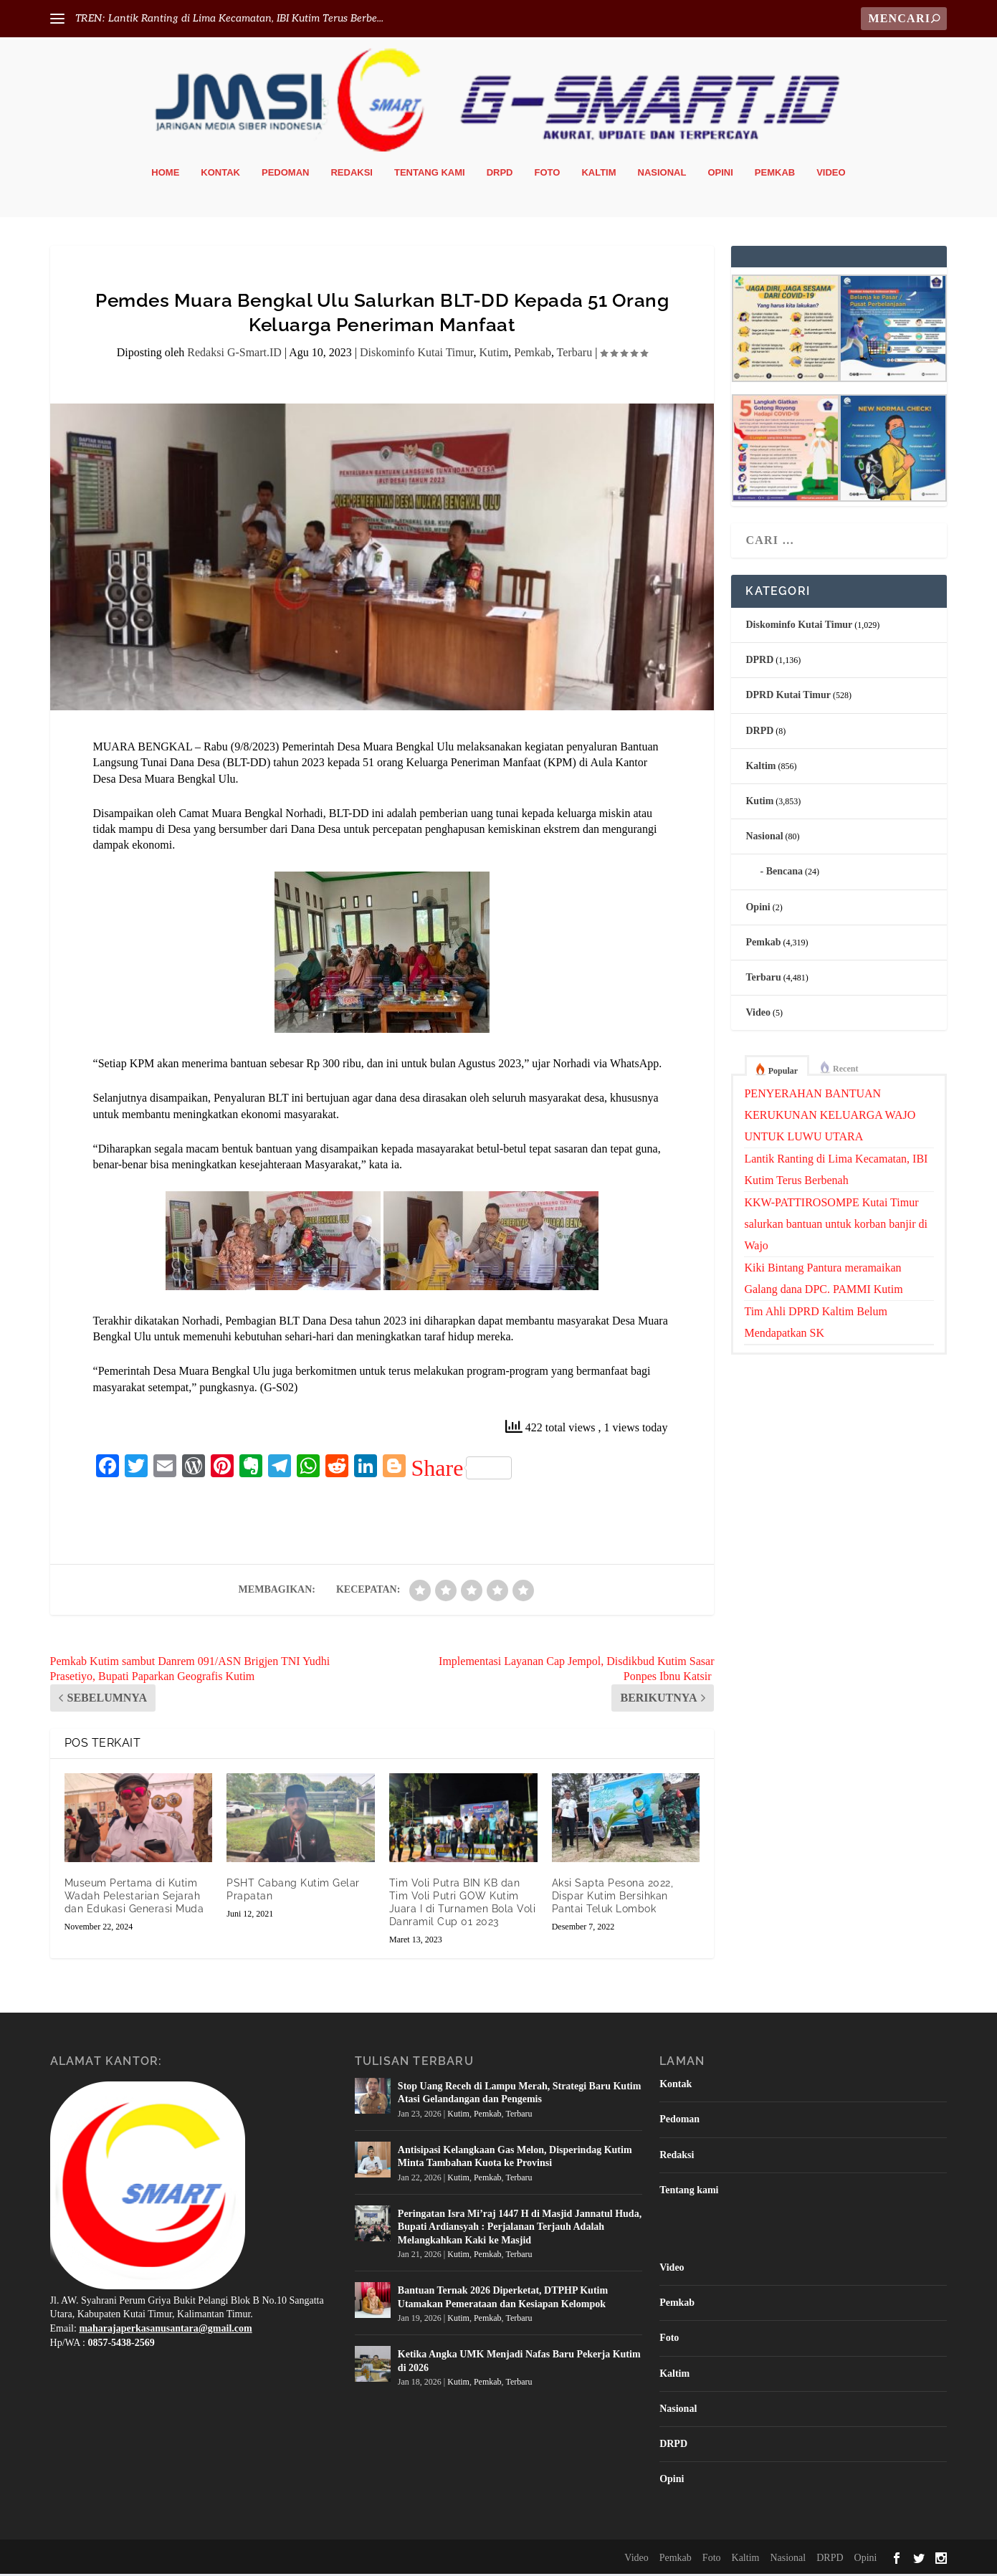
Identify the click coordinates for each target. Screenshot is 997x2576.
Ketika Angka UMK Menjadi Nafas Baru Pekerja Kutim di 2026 (519, 2363)
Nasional (662, 175)
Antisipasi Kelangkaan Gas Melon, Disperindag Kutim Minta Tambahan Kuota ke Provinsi (515, 2159)
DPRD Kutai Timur (788, 697)
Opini (720, 175)
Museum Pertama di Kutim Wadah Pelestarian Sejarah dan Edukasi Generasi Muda (134, 1898)
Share (461, 1470)
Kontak (220, 175)
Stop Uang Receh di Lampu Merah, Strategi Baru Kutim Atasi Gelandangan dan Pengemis (519, 2095)
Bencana (784, 874)
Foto (547, 175)
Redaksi (351, 175)
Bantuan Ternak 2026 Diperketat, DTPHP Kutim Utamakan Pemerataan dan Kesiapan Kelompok (503, 2300)
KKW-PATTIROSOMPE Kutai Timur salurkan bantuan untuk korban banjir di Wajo (835, 1226)
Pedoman (285, 175)
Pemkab (775, 175)
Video (830, 175)
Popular (783, 1074)
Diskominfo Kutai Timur (417, 355)
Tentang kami (429, 175)
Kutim (493, 355)
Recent (845, 1072)
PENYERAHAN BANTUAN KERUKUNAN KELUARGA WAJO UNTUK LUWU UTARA (829, 1117)
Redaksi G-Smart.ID (234, 355)
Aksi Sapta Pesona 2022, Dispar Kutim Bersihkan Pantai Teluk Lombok (613, 1898)
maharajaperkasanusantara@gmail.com (165, 2331)
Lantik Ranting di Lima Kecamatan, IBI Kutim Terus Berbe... (245, 18)
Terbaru (575, 355)
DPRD (759, 662)
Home (165, 175)
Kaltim (598, 175)
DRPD (500, 175)
